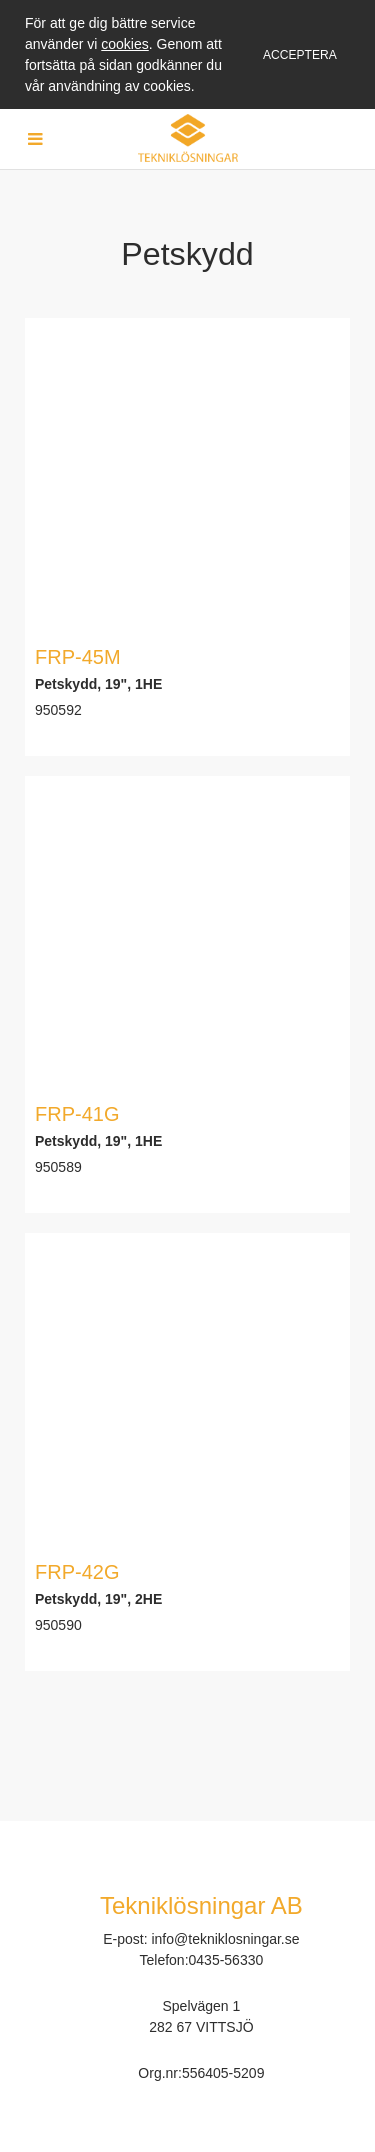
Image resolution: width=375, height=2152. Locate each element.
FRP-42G (77, 1572)
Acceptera (300, 55)
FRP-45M (78, 657)
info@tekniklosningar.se (225, 1939)
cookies (124, 44)
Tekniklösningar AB (201, 1905)
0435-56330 (226, 1960)
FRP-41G (77, 1114)
